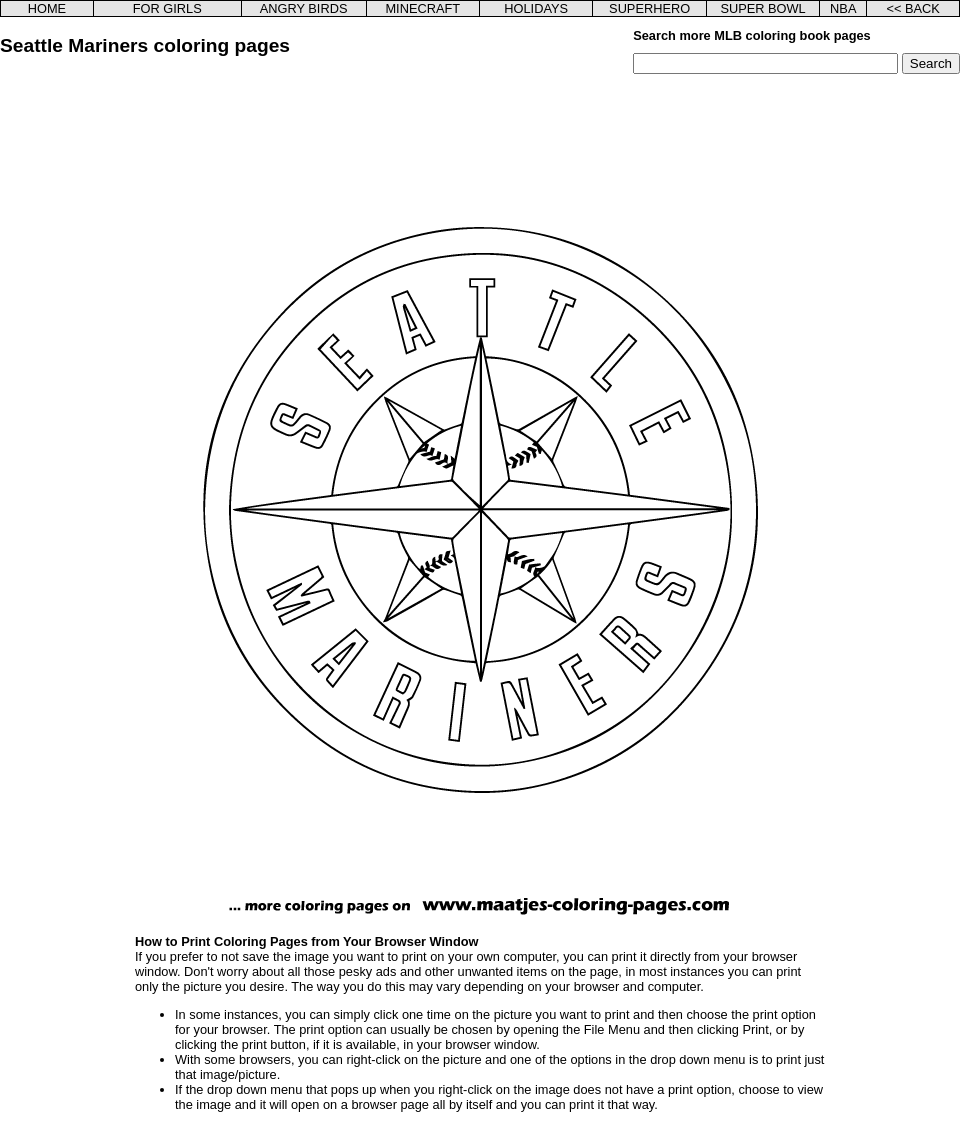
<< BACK (912, 8)
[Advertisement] (103, 389)
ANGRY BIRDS (304, 8)
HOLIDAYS (536, 8)
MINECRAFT (422, 8)
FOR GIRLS (167, 8)
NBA (843, 8)
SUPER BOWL (762, 8)
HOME (47, 8)
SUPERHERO (649, 8)
